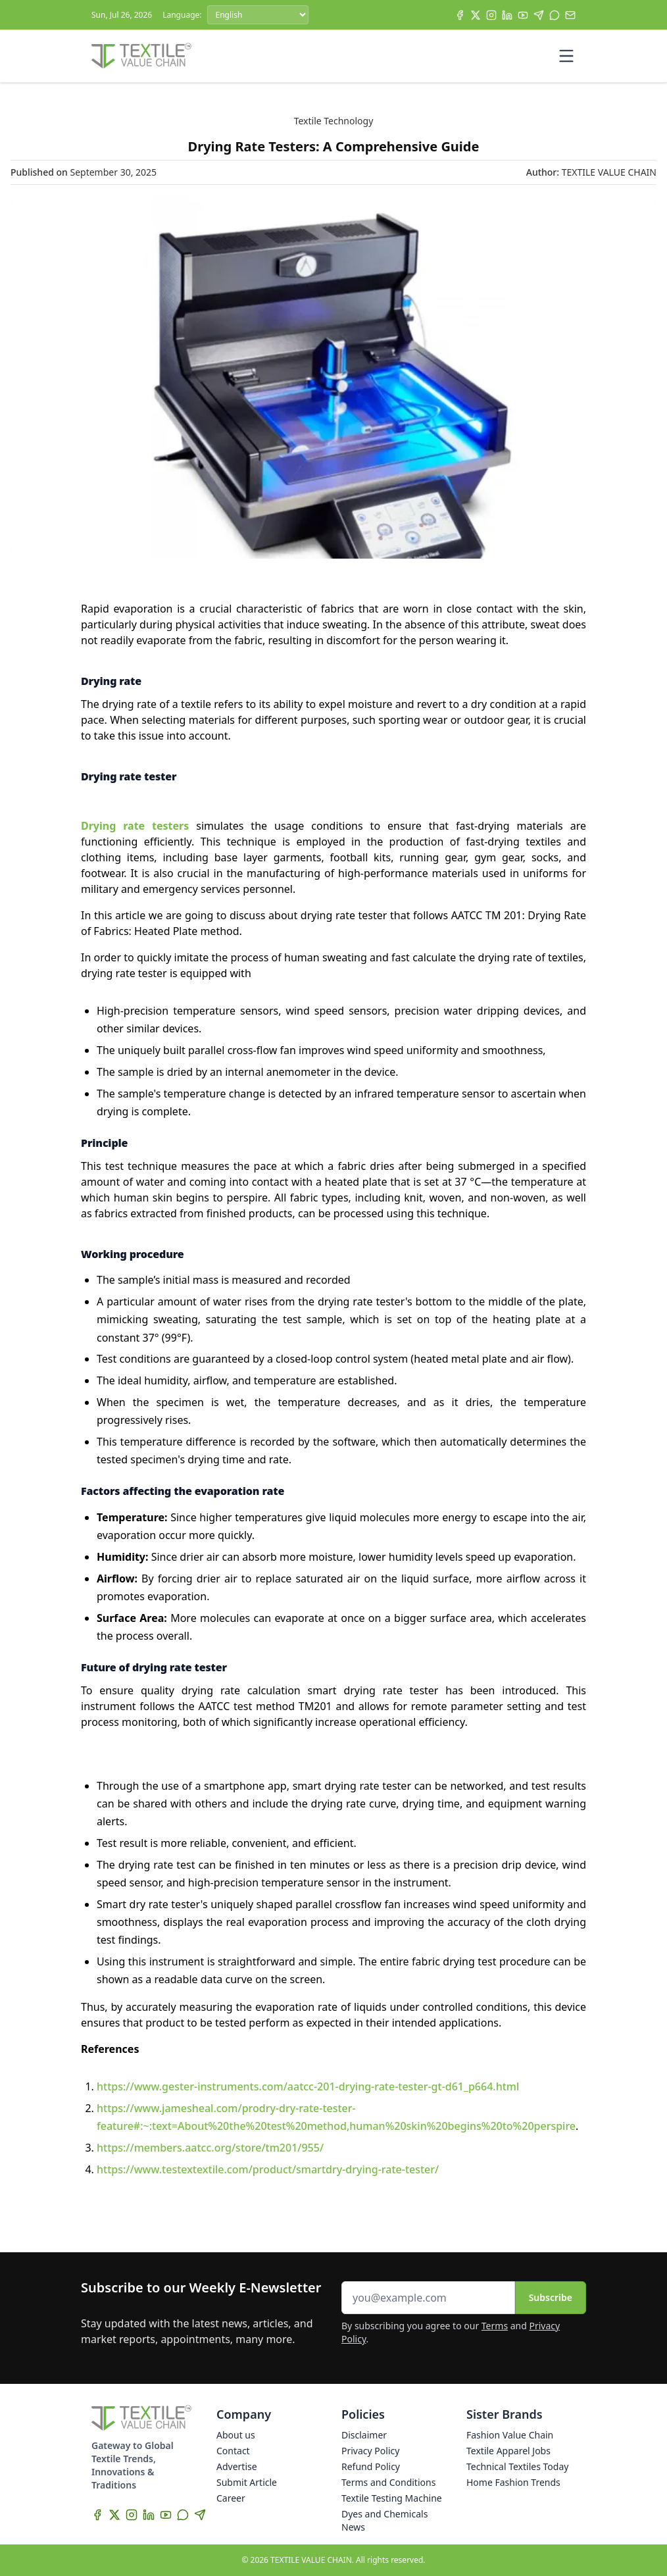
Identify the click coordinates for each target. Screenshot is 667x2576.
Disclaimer (364, 2435)
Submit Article (246, 2482)
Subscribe (550, 2297)
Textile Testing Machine (391, 2498)
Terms (495, 2325)
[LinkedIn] (507, 15)
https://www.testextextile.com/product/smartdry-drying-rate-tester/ (268, 2169)
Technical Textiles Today (517, 2466)
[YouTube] (523, 15)
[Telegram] (538, 15)
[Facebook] (460, 15)
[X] (475, 15)
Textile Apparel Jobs (508, 2450)
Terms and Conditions (388, 2482)
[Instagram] (491, 15)
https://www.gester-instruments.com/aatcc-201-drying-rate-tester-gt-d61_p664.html (308, 2086)
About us (235, 2435)
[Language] (258, 14)
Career (230, 2498)
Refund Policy (370, 2466)
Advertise (236, 2466)
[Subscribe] (570, 15)
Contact (233, 2450)
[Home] (141, 56)
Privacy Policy (370, 2450)
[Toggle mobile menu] (566, 56)
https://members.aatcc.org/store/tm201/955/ (210, 2147)
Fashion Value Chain (509, 2435)
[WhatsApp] (554, 15)
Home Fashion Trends (513, 2482)
